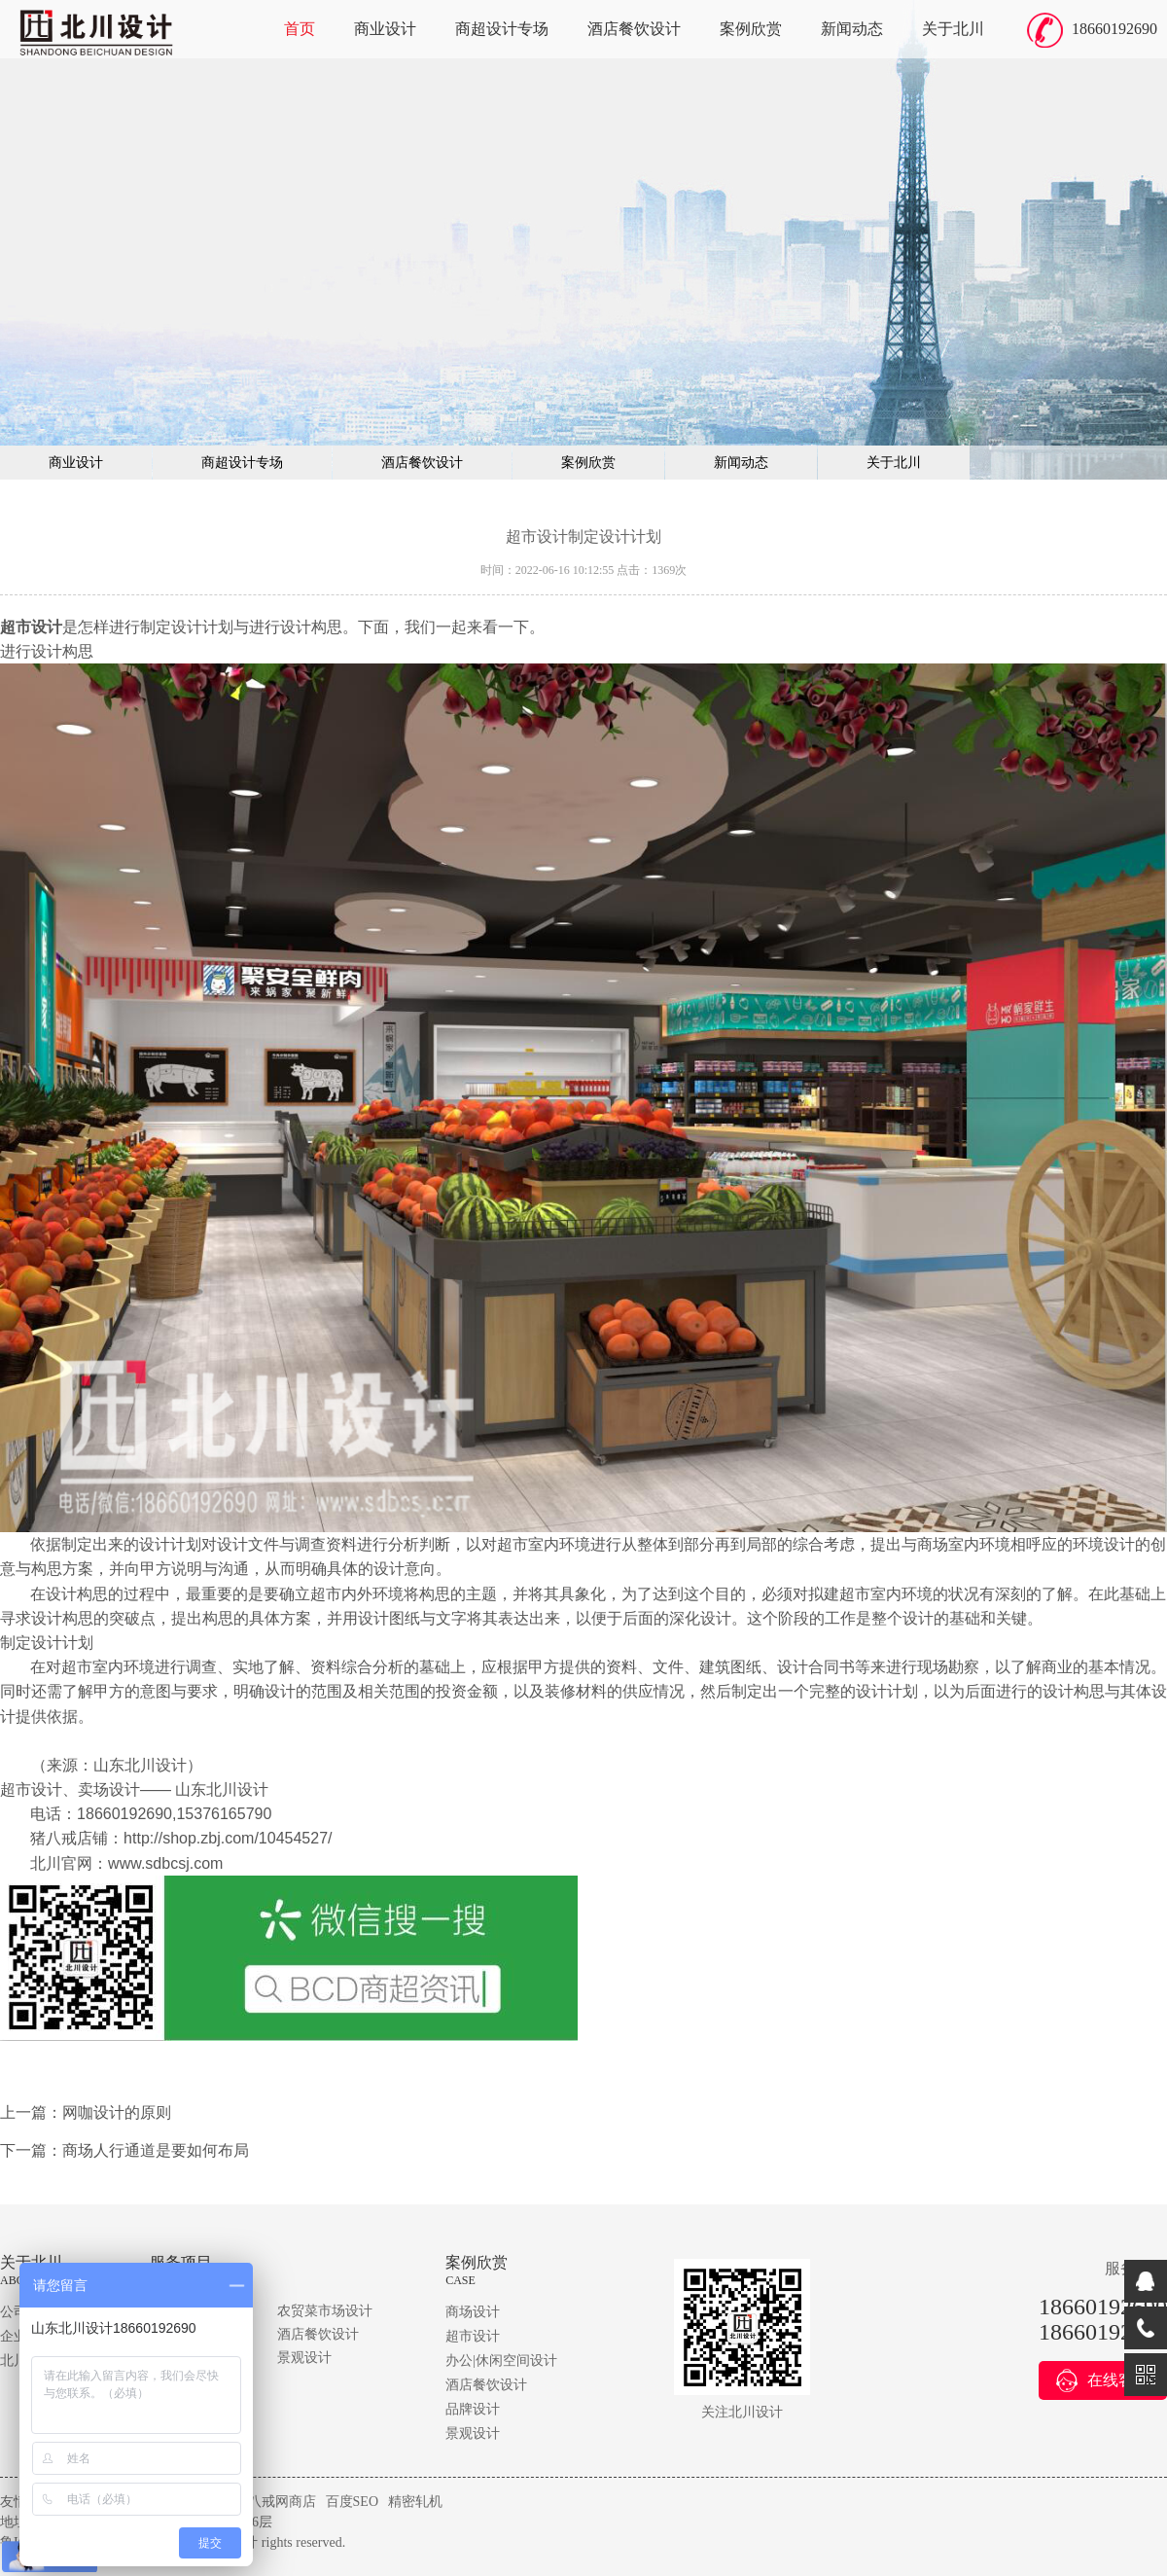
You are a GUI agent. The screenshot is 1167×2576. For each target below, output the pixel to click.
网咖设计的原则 (116, 2112)
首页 (299, 28)
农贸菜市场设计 (324, 2311)
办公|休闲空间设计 (501, 2360)
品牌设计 (472, 2409)
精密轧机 (415, 2501)
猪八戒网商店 (275, 2501)
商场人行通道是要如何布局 (155, 2150)
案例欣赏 (751, 28)
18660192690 (1114, 28)
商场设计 (472, 2312)
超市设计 (472, 2336)
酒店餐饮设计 (634, 28)
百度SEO (352, 2501)
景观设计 (304, 2357)
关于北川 (953, 28)
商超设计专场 (501, 28)
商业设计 (385, 28)
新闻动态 (852, 28)
